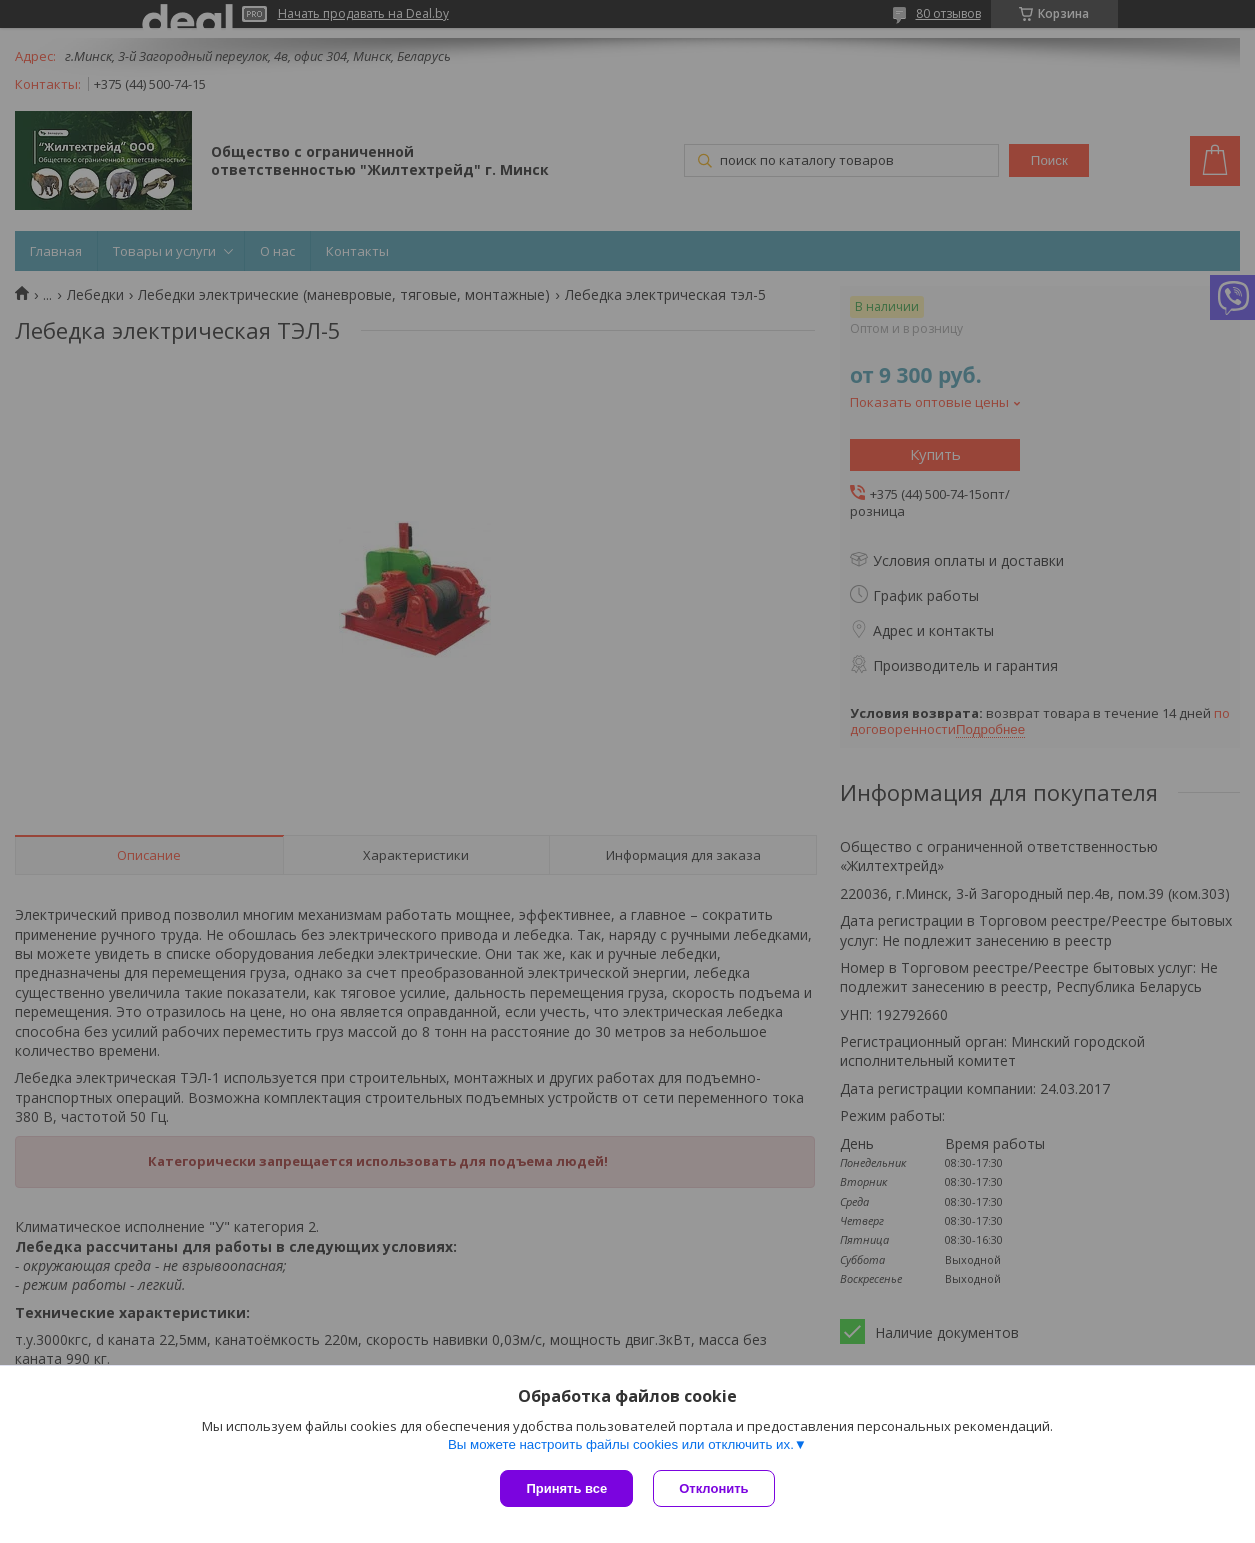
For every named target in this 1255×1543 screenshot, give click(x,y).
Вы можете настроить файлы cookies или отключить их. (621, 1444)
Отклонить (713, 1488)
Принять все (566, 1488)
